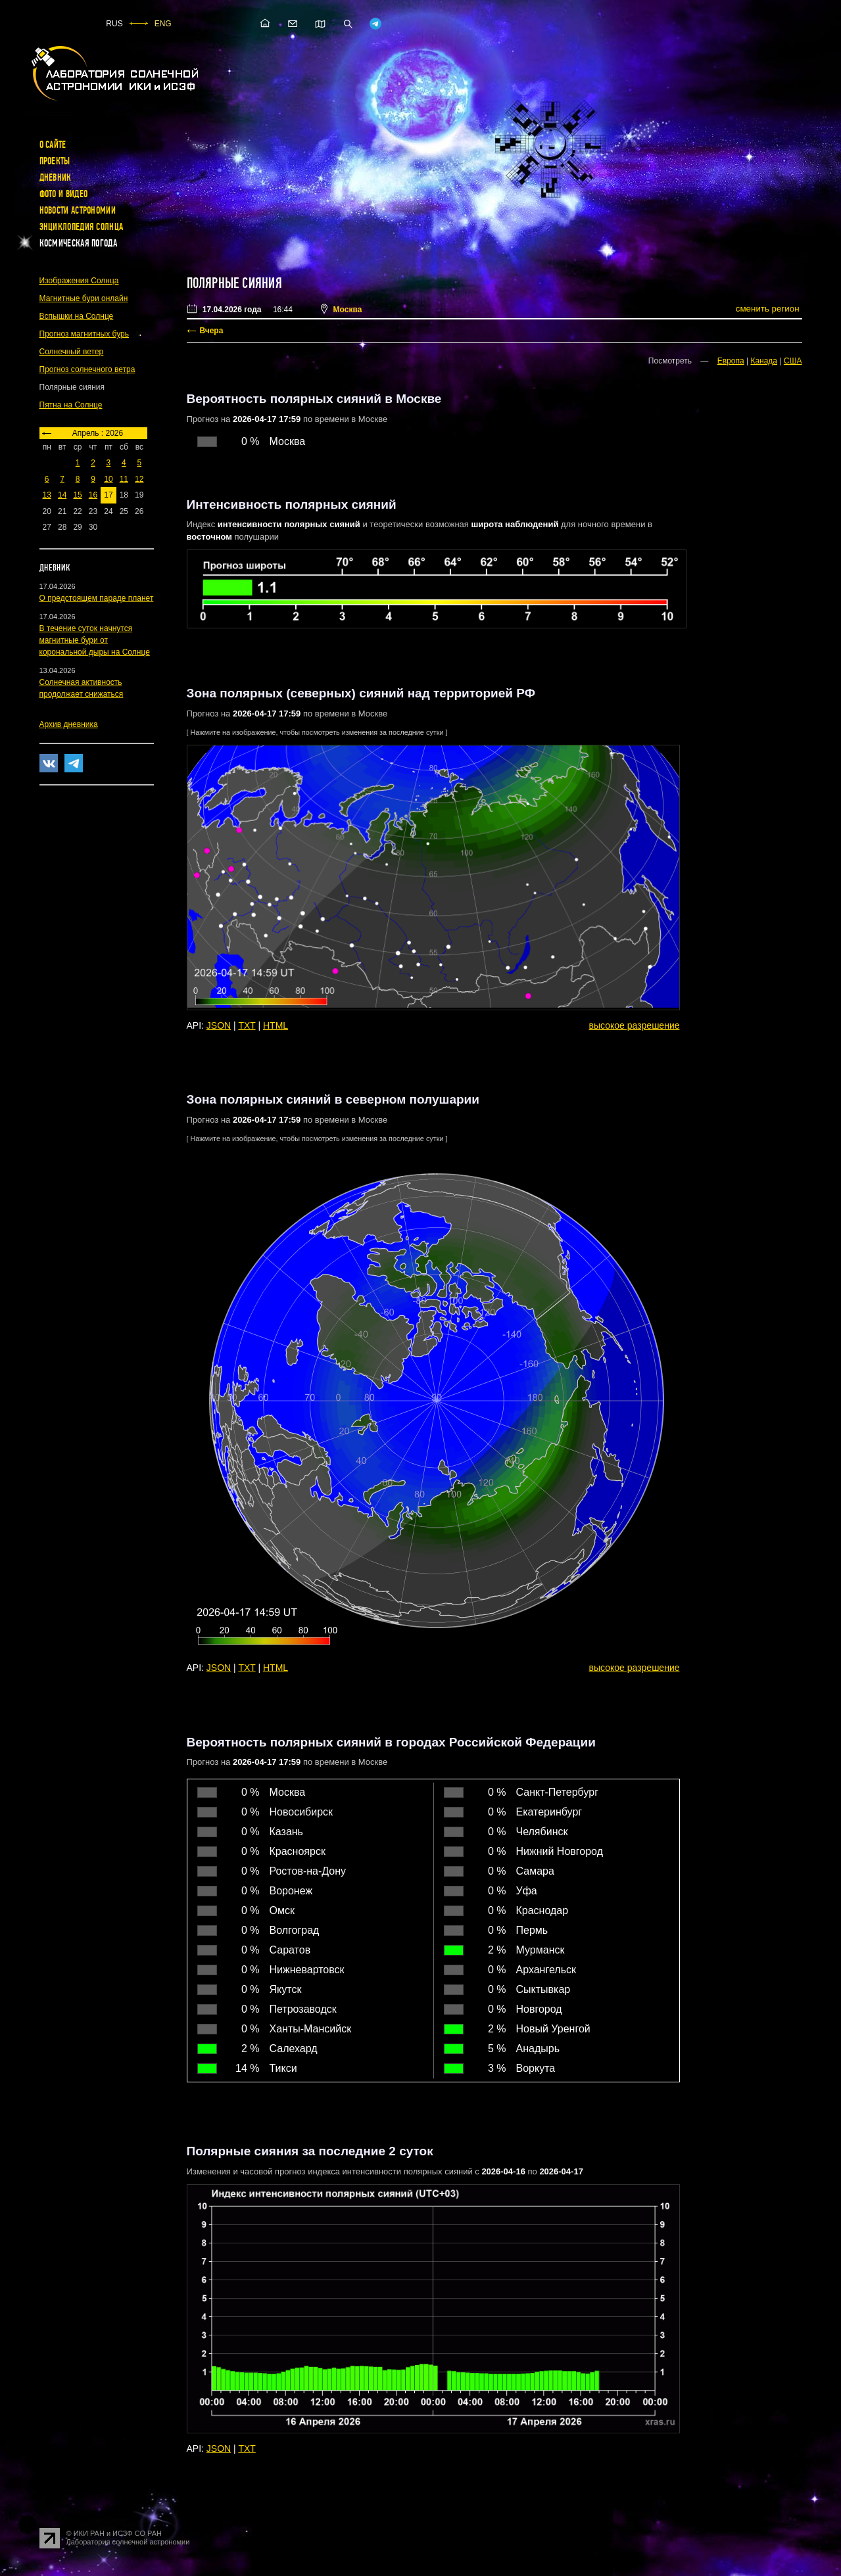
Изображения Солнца (79, 280)
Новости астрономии (77, 210)
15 (77, 495)
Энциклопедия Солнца (81, 227)
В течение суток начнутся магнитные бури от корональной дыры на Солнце (94, 640)
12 (139, 479)
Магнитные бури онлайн (83, 298)
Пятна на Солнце (71, 405)
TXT (246, 1025)
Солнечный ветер (71, 351)
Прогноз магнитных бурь (84, 334)
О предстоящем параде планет (96, 598)
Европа (730, 360)
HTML (275, 1025)
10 (108, 479)
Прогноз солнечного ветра (87, 369)
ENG (163, 23)
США (793, 360)
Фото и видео (63, 194)
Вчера (212, 330)
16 (93, 495)
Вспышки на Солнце (76, 316)
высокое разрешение (634, 1025)
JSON (218, 1025)
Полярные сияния (234, 283)
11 (124, 479)
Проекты (54, 161)
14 (62, 495)
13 (47, 495)
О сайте (52, 145)
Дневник (55, 177)
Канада (763, 360)
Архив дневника (68, 724)
